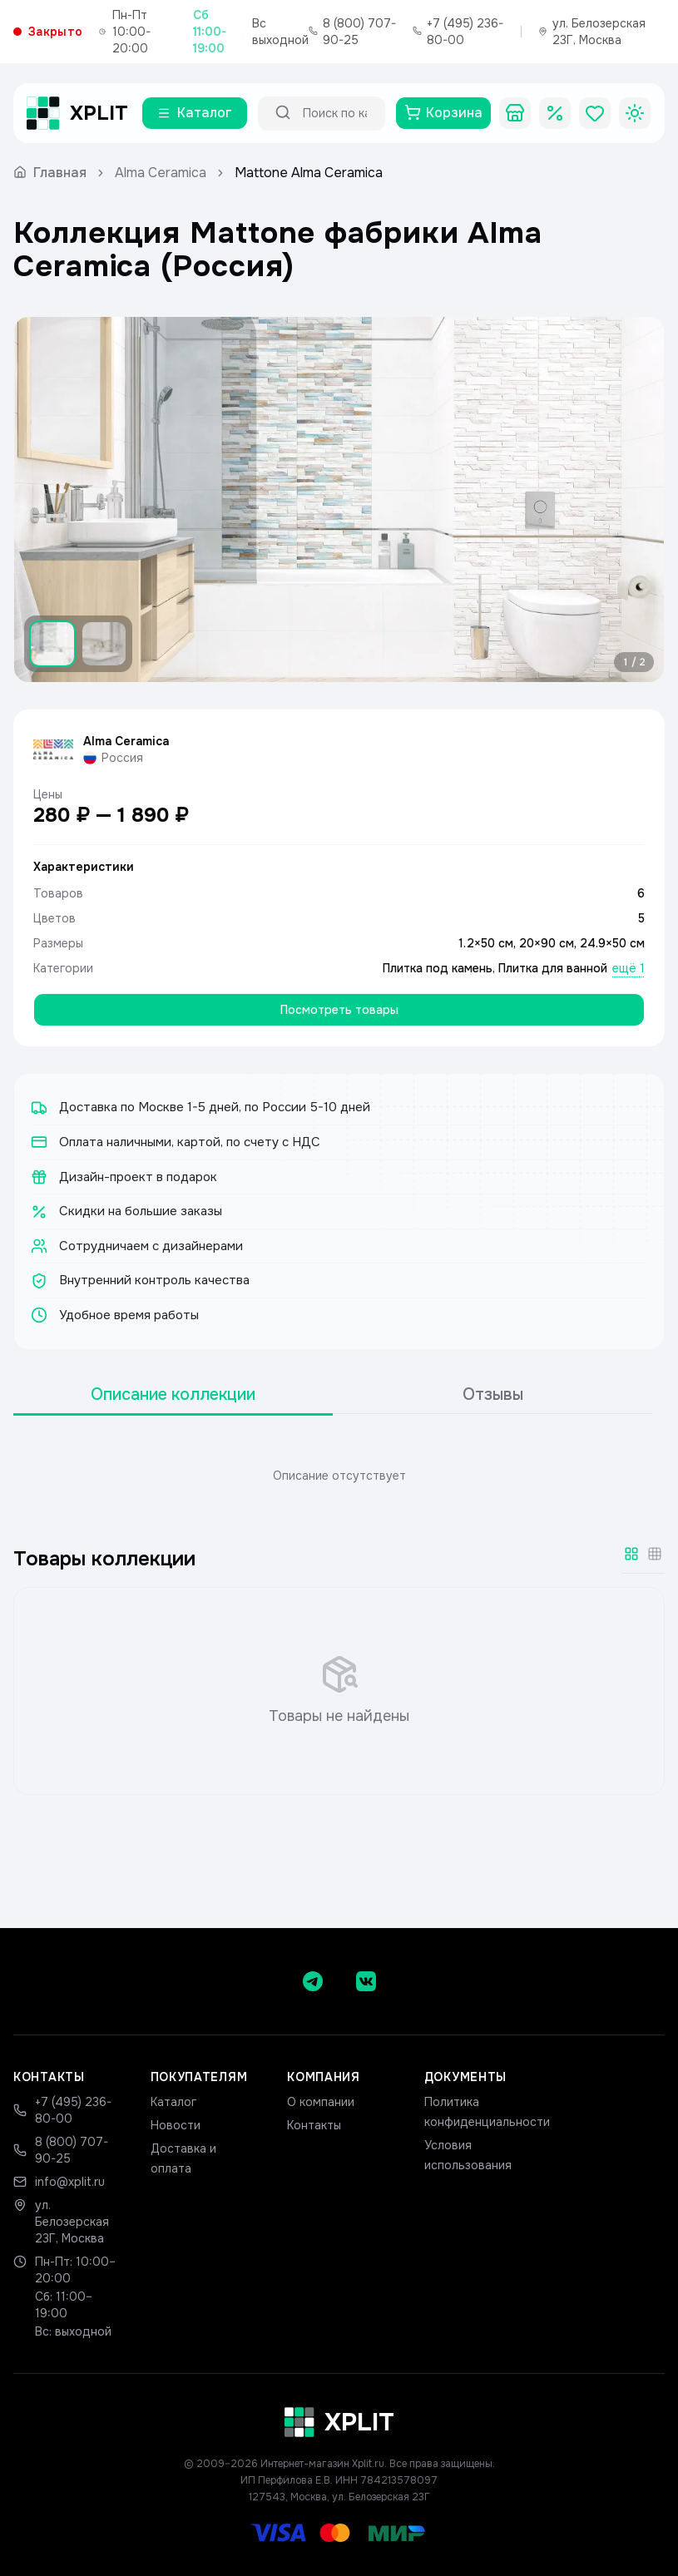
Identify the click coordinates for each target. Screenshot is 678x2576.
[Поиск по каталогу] (336, 113)
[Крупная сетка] (631, 1554)
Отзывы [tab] (493, 1394)
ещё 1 (628, 968)
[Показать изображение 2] (104, 644)
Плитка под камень (437, 968)
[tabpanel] (339, 1475)
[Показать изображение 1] (52, 644)
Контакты (314, 2125)
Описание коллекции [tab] (173, 1394)
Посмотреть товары (339, 1009)
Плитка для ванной (552, 968)
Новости (175, 2125)
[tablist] (332, 1395)
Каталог (173, 2101)
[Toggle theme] (634, 113)
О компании (320, 2101)
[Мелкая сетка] (655, 1554)
